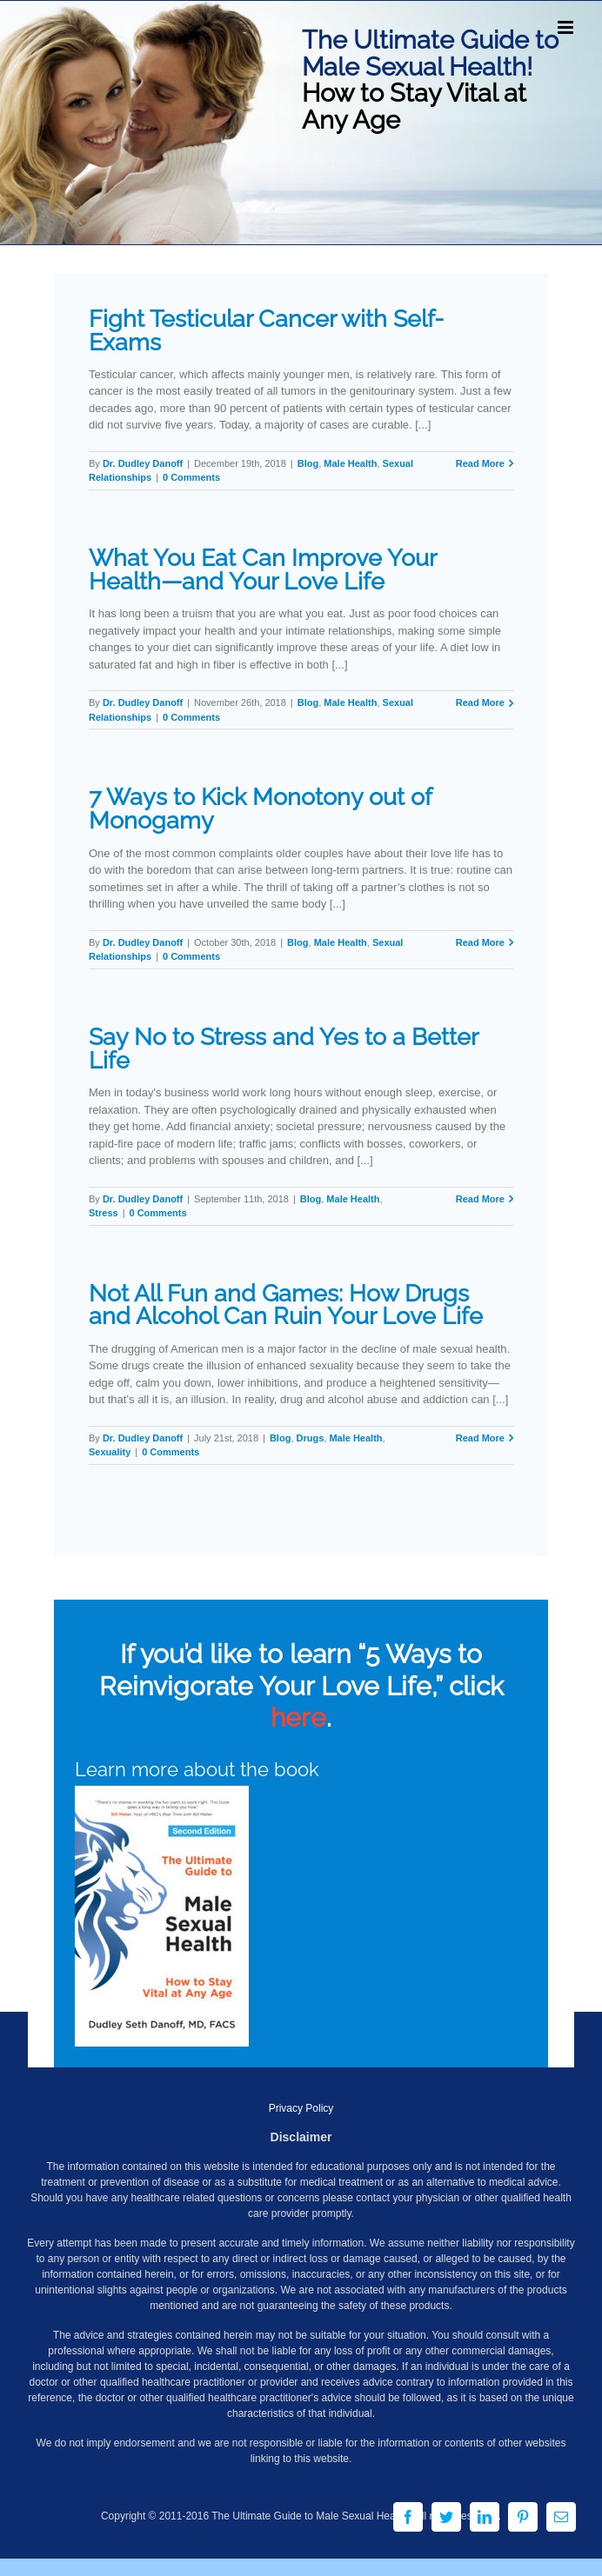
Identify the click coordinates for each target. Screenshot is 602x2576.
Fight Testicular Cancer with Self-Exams (266, 330)
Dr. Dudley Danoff (143, 463)
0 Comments (191, 477)
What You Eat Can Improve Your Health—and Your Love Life (262, 569)
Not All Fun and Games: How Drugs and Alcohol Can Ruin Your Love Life (286, 1305)
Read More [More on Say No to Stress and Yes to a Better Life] (480, 1199)
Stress (103, 1213)
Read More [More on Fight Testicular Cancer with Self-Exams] (480, 463)
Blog (308, 463)
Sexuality (109, 1452)
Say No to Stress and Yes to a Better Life (283, 1048)
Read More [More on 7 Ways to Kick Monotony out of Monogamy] (480, 942)
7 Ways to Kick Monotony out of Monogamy (260, 808)
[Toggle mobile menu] (567, 27)
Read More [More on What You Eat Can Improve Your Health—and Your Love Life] (480, 702)
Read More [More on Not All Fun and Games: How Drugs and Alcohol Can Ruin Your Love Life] (480, 1438)
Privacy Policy (301, 2108)
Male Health (350, 463)
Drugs (310, 1438)
